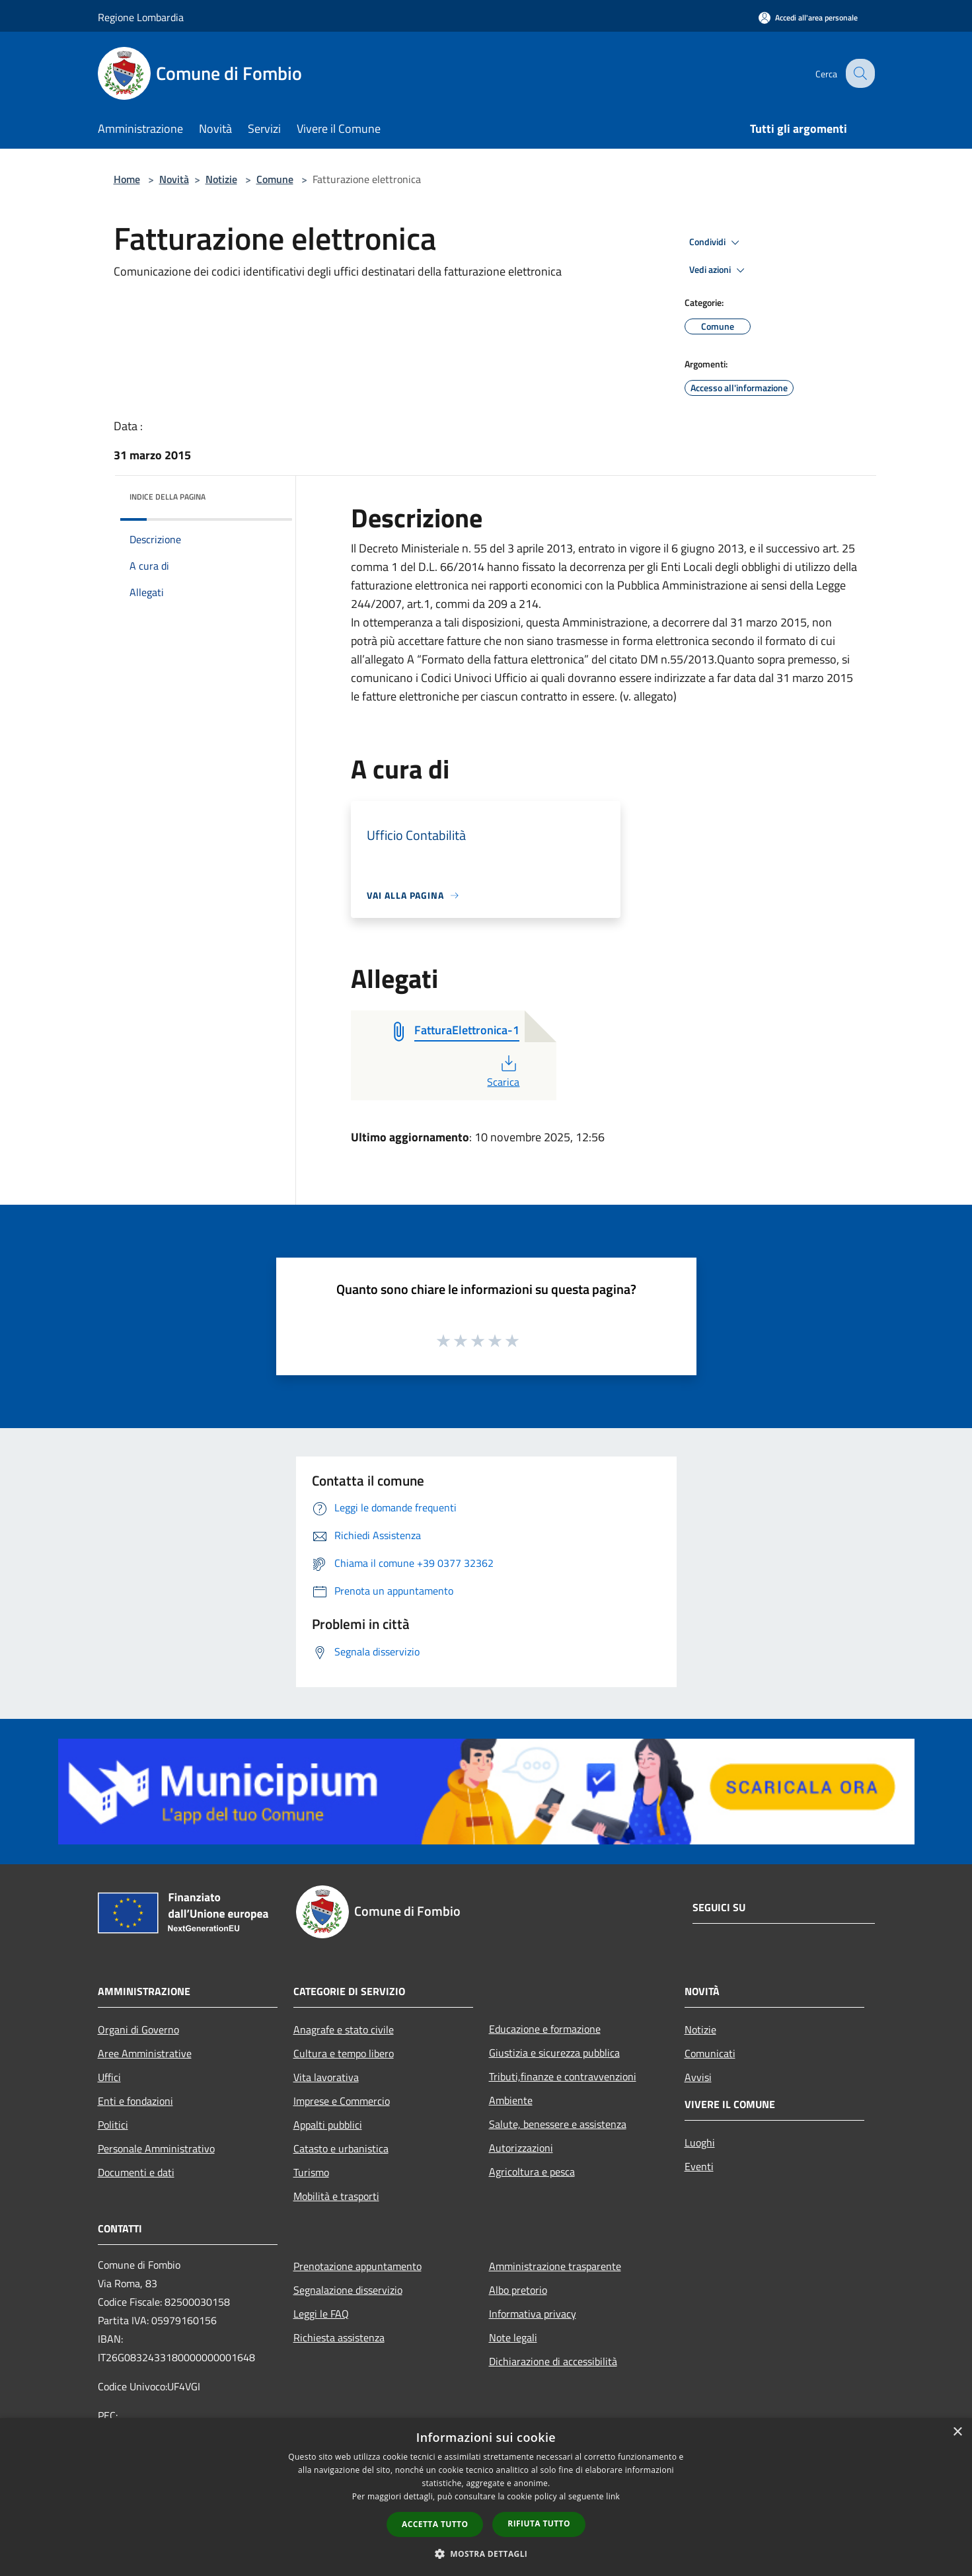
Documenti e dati (136, 2172)
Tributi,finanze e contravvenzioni (562, 2076)
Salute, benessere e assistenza (557, 2124)
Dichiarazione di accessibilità (553, 2361)
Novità (174, 179)
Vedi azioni (719, 270)
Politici (113, 2125)
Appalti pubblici (327, 2125)
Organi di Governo (138, 2029)
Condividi (716, 242)
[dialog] (486, 2497)
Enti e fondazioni (135, 2101)
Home (127, 179)
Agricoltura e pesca (532, 2171)
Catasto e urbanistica (341, 2148)
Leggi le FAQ (321, 2314)
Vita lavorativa (326, 2077)
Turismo (311, 2172)
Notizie (221, 179)
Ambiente (511, 2100)
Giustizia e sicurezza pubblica (554, 2053)
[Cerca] (859, 73)
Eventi (699, 2166)
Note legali (513, 2337)
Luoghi (700, 2142)
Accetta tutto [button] (435, 2524)
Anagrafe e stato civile (343, 2029)
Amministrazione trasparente (555, 2266)
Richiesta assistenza (339, 2337)
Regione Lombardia (141, 17)
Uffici (109, 2077)
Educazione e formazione (545, 2029)
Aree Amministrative (145, 2053)
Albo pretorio (518, 2290)
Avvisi (698, 2077)
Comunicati (710, 2053)
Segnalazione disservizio (347, 2290)
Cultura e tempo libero (343, 2053)
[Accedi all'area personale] (808, 17)
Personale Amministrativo (156, 2148)
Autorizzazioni (521, 2148)
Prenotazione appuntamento (357, 2266)
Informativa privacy (532, 2314)
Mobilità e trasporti (336, 2196)
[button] (486, 2553)
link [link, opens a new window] (613, 2496)
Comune (274, 179)
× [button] (957, 2432)
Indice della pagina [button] (168, 496)
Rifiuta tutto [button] (538, 2523)
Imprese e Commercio (341, 2101)
